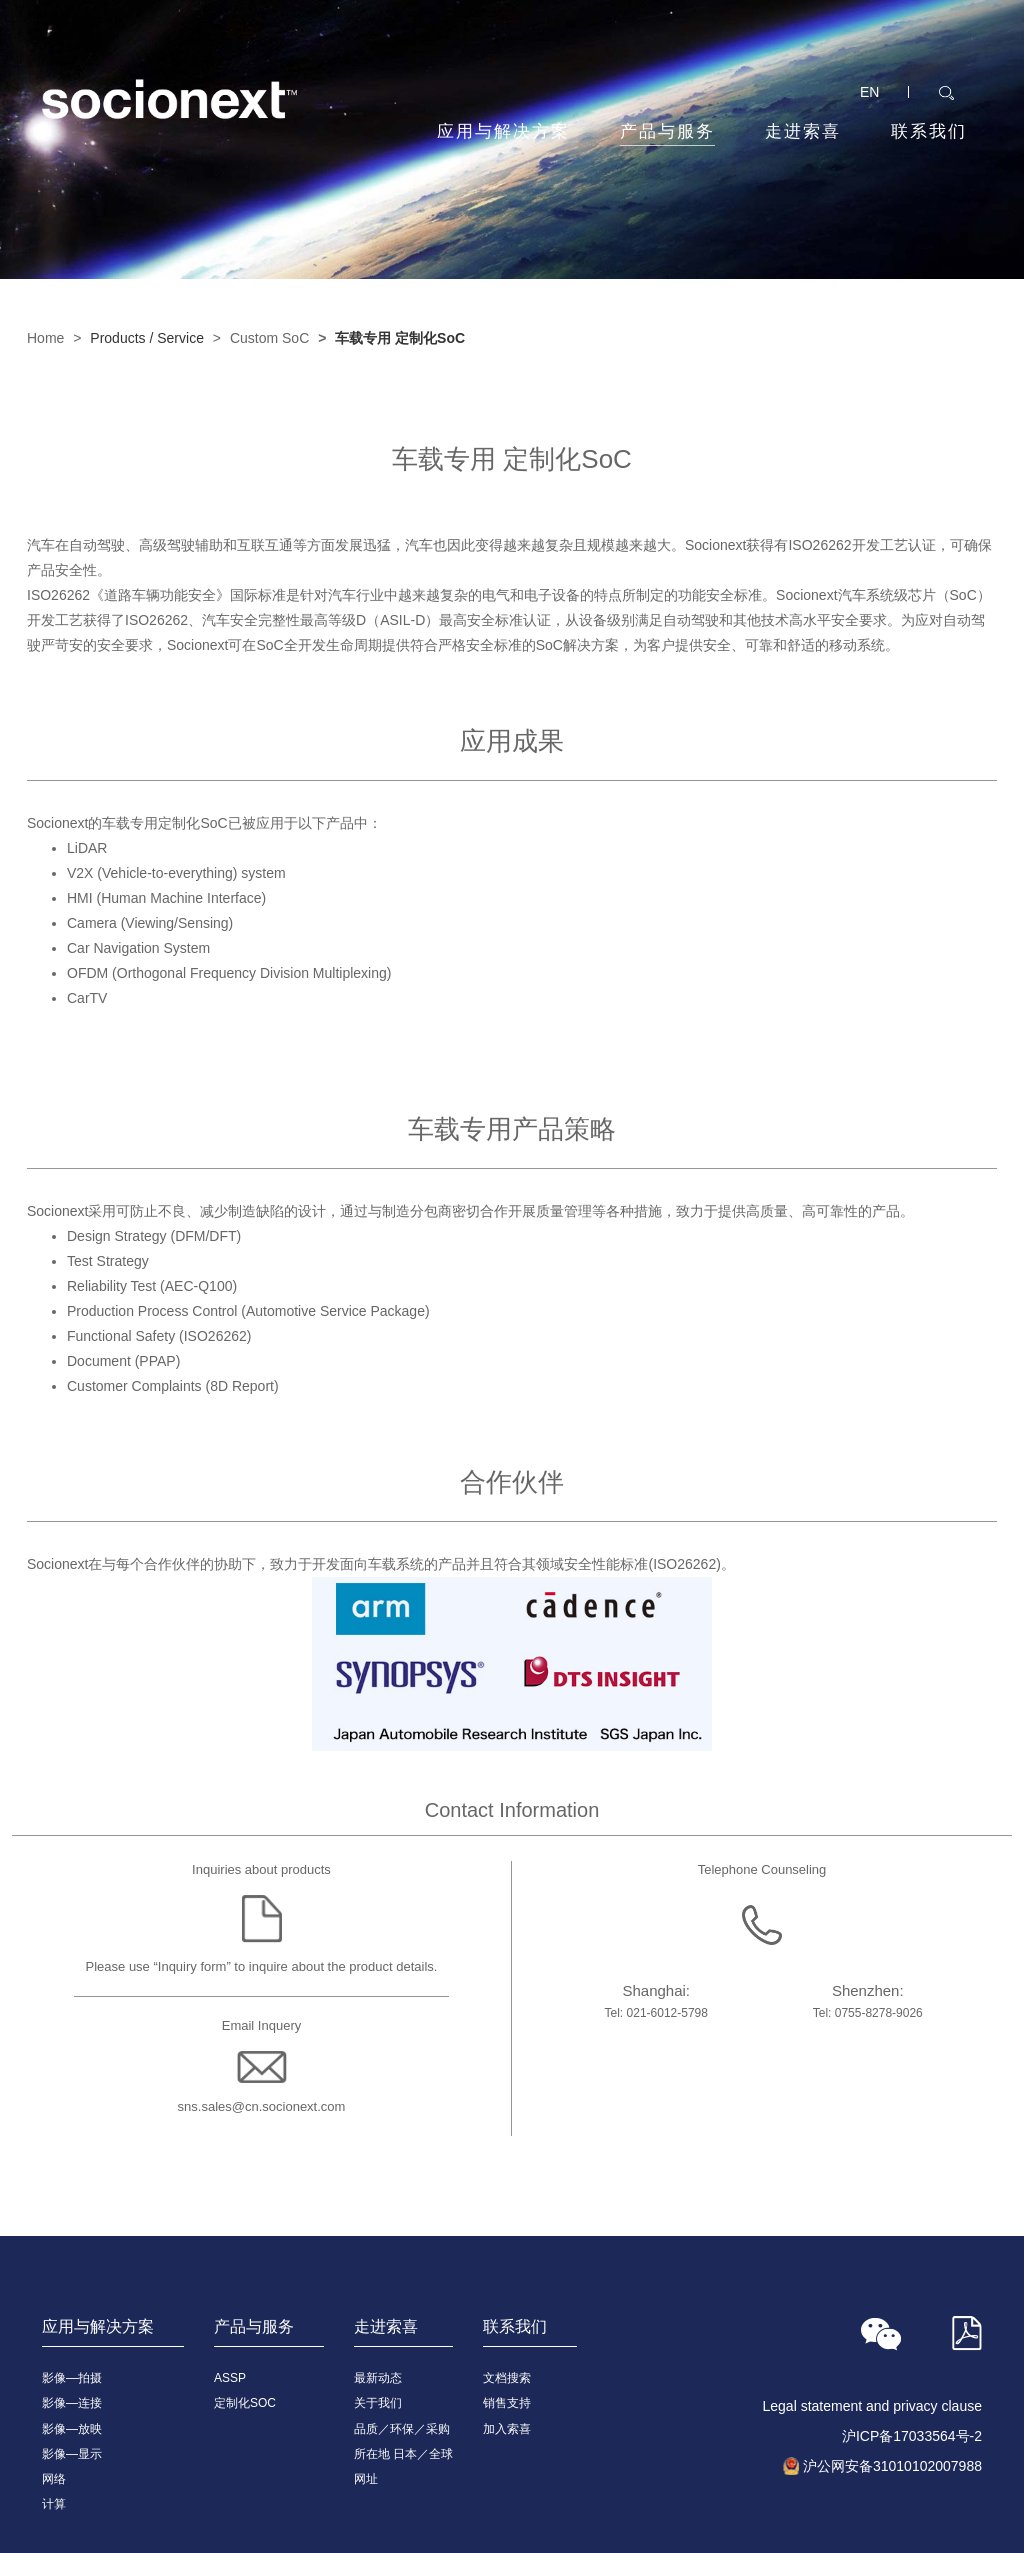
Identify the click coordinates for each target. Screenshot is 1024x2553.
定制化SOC (245, 2403)
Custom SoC (269, 338)
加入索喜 (507, 2429)
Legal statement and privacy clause (872, 2406)
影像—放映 (72, 2429)
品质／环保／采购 (402, 2429)
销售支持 (507, 2403)
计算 (54, 2504)
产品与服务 (667, 134)
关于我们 (378, 2403)
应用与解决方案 (503, 131)
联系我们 (929, 131)
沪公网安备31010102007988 (892, 2466)
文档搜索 (507, 2378)
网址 (366, 2479)
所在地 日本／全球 (403, 2454)
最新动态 (378, 2378)
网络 (54, 2479)
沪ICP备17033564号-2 (912, 2436)
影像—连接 (72, 2403)
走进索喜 (803, 131)
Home (45, 338)
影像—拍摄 (72, 2378)
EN (869, 92)
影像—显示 (72, 2454)
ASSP (230, 2378)
